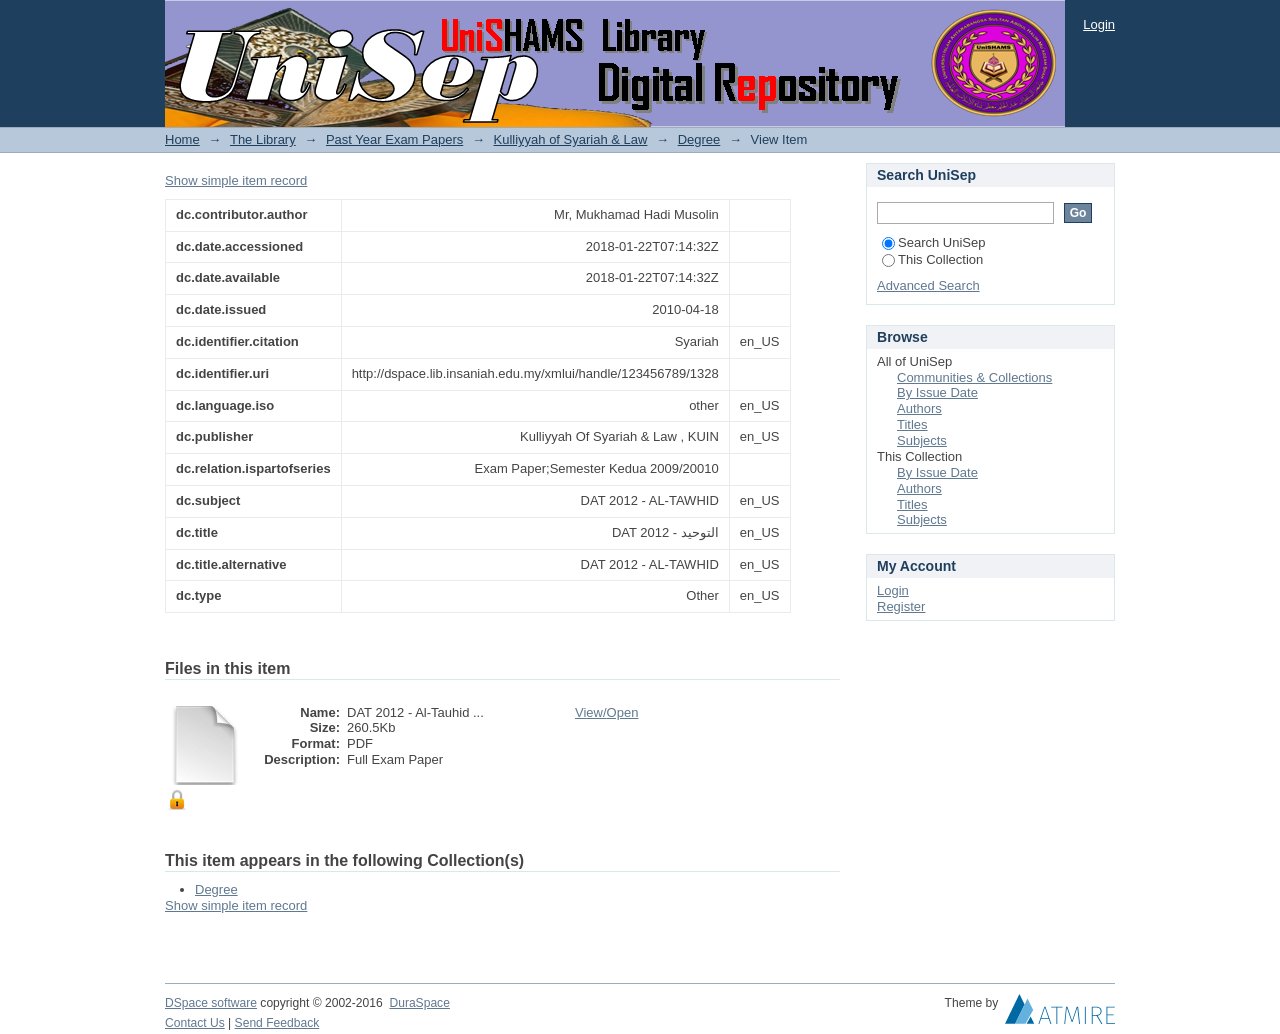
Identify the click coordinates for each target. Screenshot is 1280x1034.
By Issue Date (937, 392)
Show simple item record (236, 180)
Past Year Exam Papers (394, 139)
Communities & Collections (974, 377)
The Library (263, 139)
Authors (919, 408)
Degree (699, 139)
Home (182, 139)
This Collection (932, 259)
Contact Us (195, 1023)
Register (901, 606)
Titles (912, 424)
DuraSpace (419, 1003)
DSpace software (211, 1003)
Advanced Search (928, 285)
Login (1099, 24)
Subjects (922, 440)
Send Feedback (277, 1023)
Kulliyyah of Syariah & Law (571, 139)
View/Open (606, 712)
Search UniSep (933, 242)
